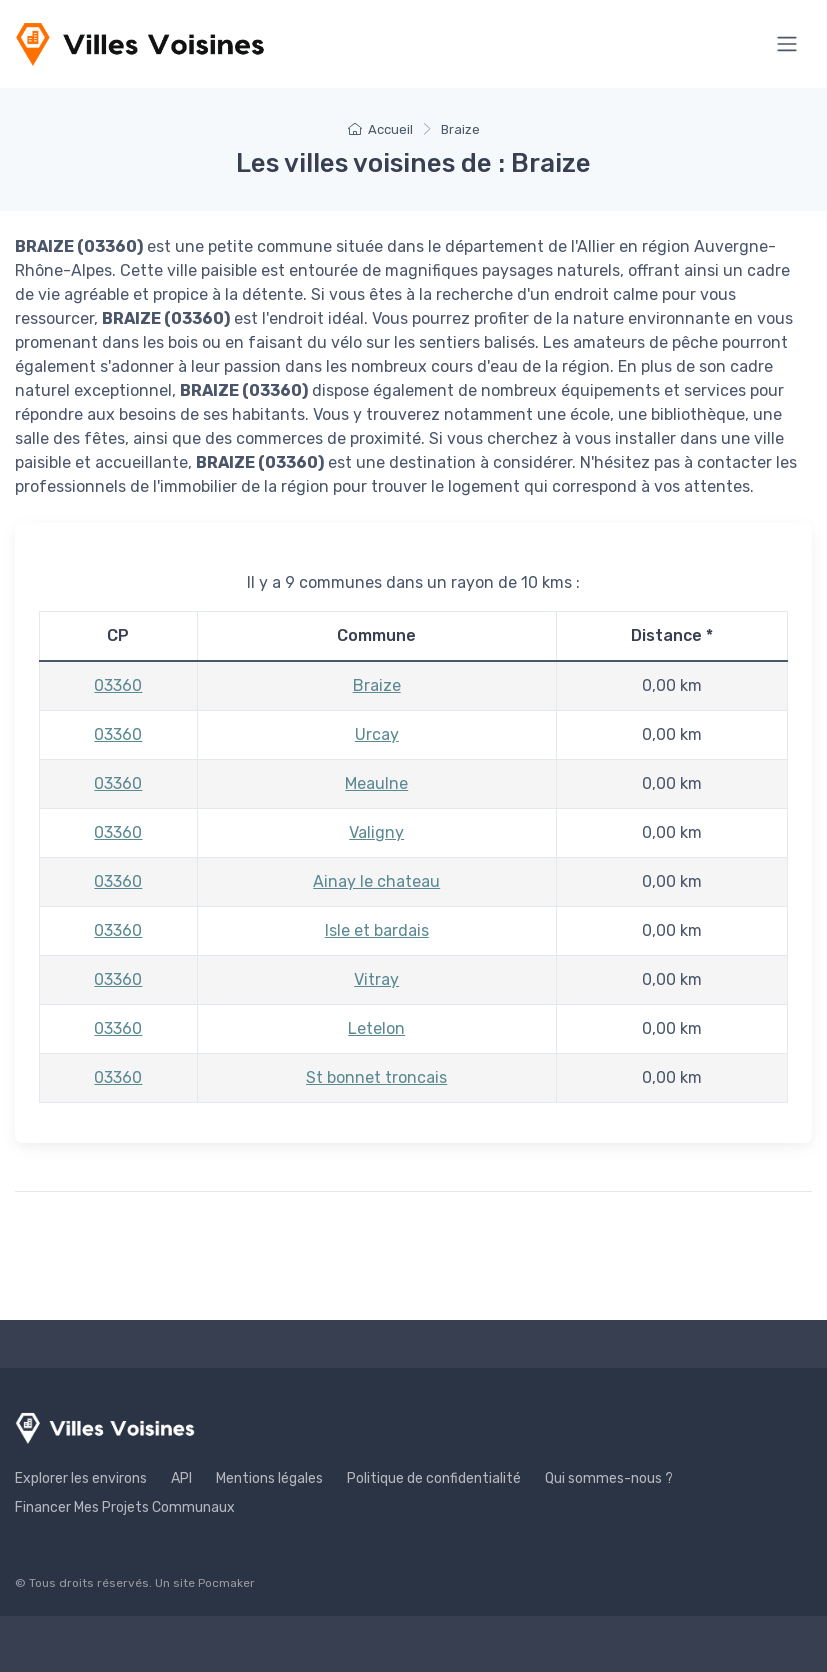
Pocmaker (226, 1583)
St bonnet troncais (376, 1077)
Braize (377, 685)
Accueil (380, 129)
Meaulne (376, 783)
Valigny (376, 832)
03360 (118, 685)
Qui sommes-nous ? (609, 1478)
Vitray (376, 979)
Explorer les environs (81, 1478)
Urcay (377, 734)
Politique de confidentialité (434, 1478)
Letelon (376, 1028)
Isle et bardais (377, 930)
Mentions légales (269, 1478)
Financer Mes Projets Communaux (125, 1507)
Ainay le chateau (376, 881)
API (181, 1478)
